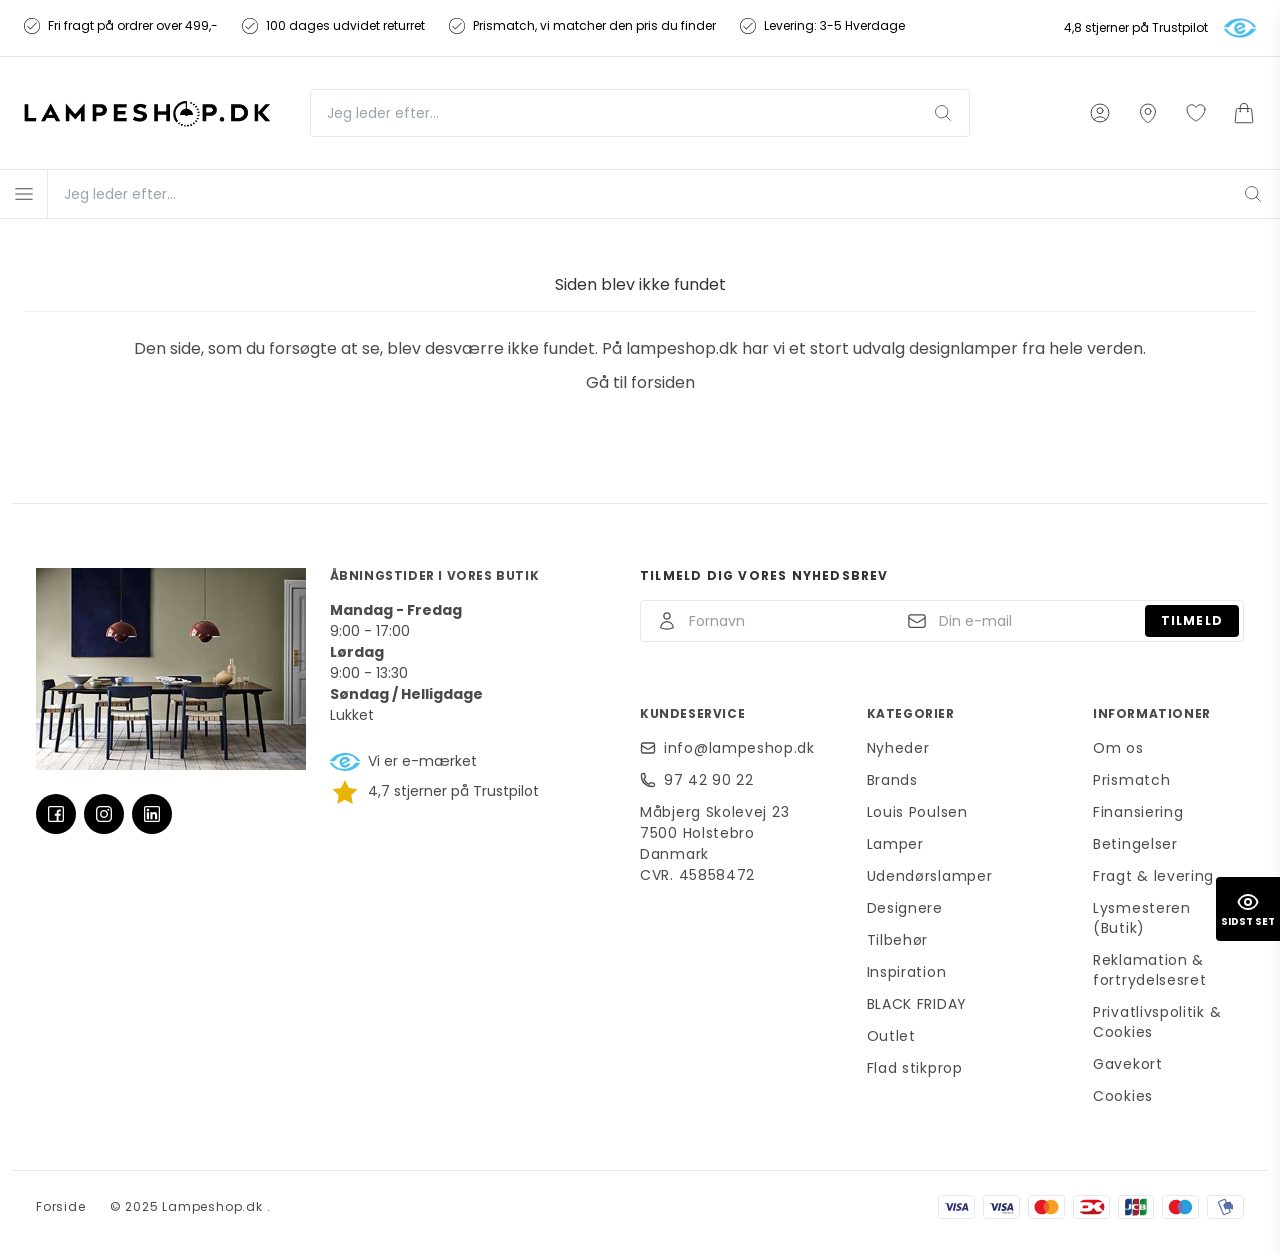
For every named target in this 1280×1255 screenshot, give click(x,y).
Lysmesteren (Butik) (1142, 918)
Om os (1118, 748)
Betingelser (1135, 844)
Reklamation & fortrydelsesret (1150, 970)
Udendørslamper (930, 876)
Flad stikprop (915, 1068)
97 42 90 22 (709, 780)
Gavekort (1128, 1064)
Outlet (891, 1036)
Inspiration (907, 972)
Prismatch (1131, 780)
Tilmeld (1192, 620)
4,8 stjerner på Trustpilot (1136, 28)
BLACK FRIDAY (917, 1004)
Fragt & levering (1153, 876)
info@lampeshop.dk (739, 748)
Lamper (895, 844)
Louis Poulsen (917, 812)
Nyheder (898, 748)
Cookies (1123, 1096)
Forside (61, 1206)
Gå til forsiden (640, 382)
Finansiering (1138, 812)
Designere (905, 908)
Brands (892, 780)
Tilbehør (898, 940)
